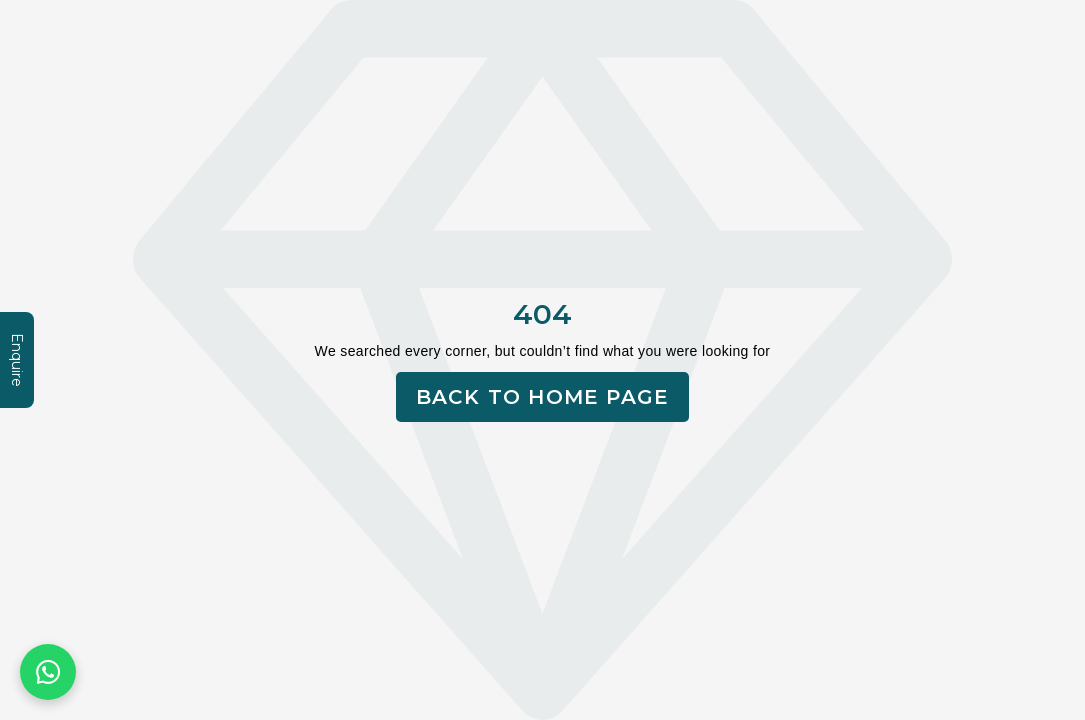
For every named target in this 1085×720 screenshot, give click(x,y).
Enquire (17, 360)
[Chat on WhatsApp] (48, 672)
